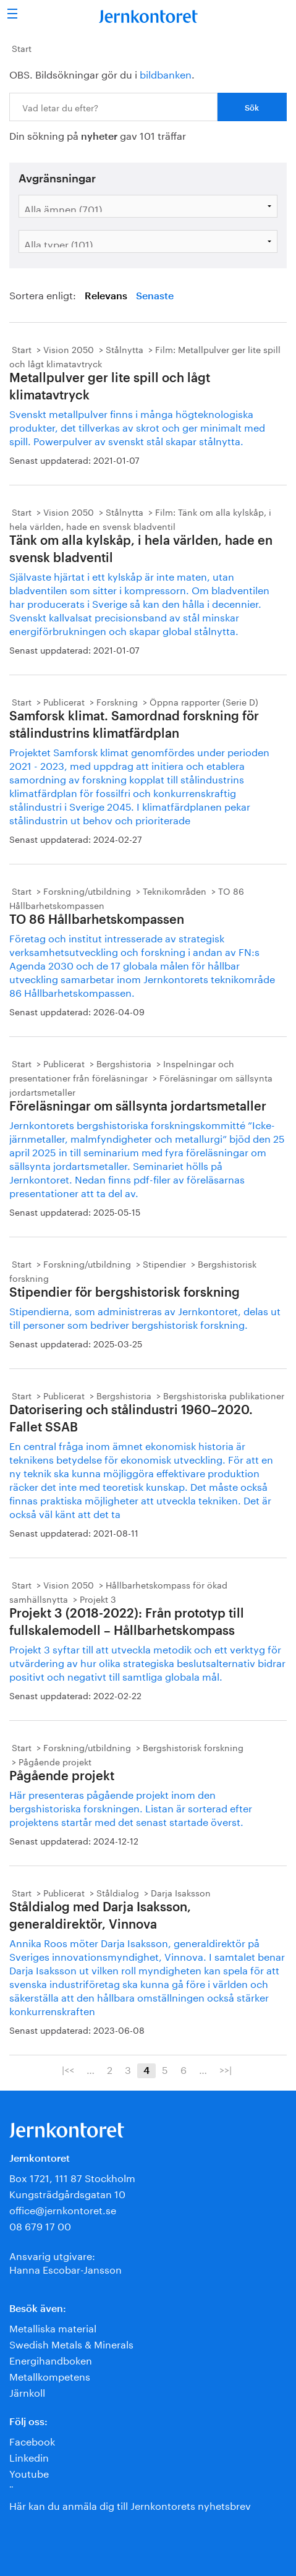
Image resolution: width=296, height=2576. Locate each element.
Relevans (106, 296)
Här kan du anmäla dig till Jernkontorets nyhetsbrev (130, 2504)
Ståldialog (117, 1892)
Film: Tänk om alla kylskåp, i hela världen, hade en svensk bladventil (140, 518)
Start (22, 47)
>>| (225, 2069)
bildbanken (166, 73)
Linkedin (29, 2456)
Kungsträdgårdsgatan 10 (67, 2193)
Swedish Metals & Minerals (71, 2343)
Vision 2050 (68, 349)
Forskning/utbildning (87, 890)
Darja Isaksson (181, 1892)
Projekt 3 (98, 1598)
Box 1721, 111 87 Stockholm (72, 2177)
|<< (68, 2069)
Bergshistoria (123, 1063)
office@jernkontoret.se (62, 2209)
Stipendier (164, 1263)
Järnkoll (27, 2391)
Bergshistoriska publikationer (223, 1395)
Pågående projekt (55, 1761)
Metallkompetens (49, 2375)
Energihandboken (50, 2359)
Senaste (155, 296)
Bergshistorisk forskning (193, 1747)
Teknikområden (174, 890)
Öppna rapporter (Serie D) (204, 701)
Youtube (29, 2472)
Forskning (117, 701)
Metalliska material (52, 2327)
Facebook (32, 2440)
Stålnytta (124, 349)
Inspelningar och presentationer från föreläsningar (121, 1070)
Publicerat (64, 701)
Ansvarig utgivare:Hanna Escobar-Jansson (65, 2261)
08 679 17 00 (40, 2225)
